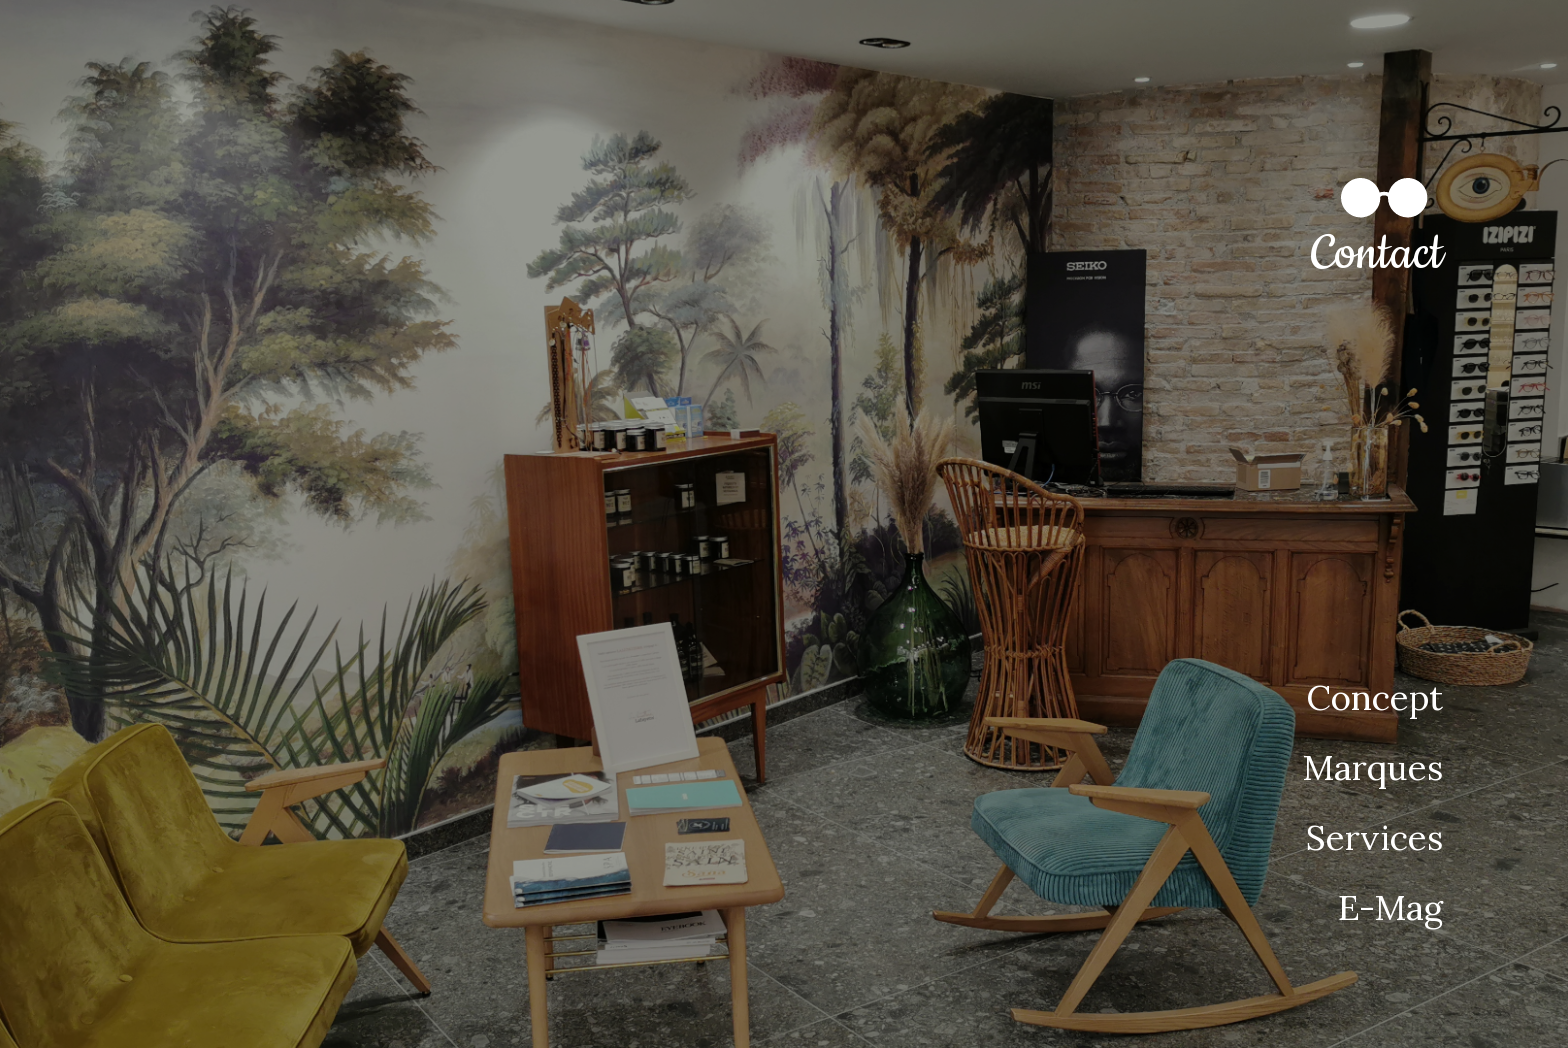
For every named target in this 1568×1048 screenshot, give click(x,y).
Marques (1372, 767)
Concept (1374, 697)
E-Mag (1390, 907)
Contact (1377, 254)
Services (1374, 837)
